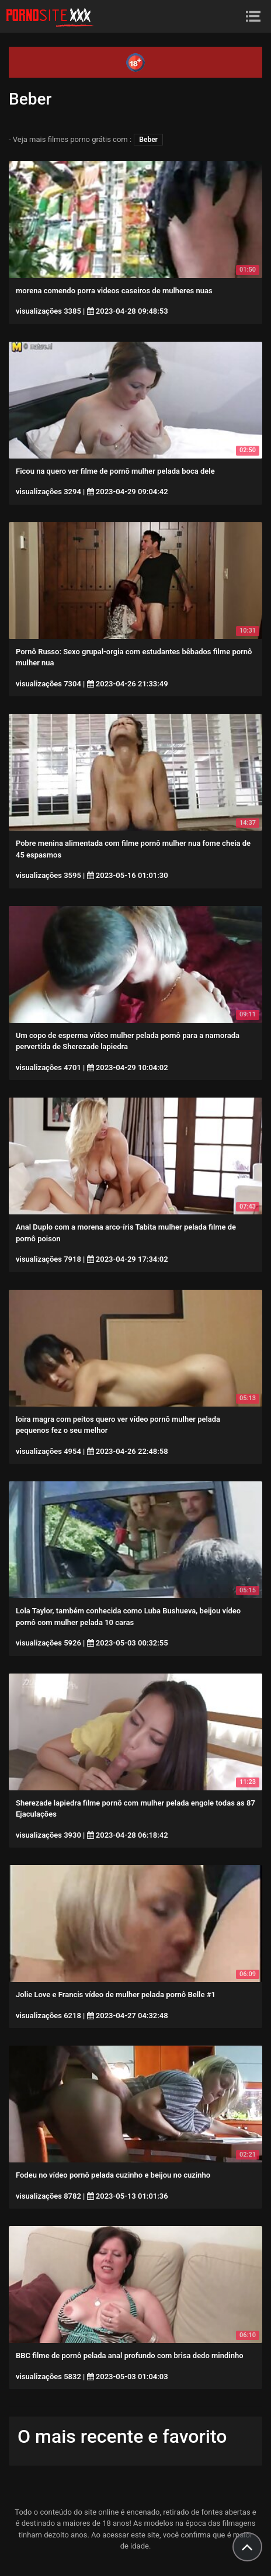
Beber (148, 140)
